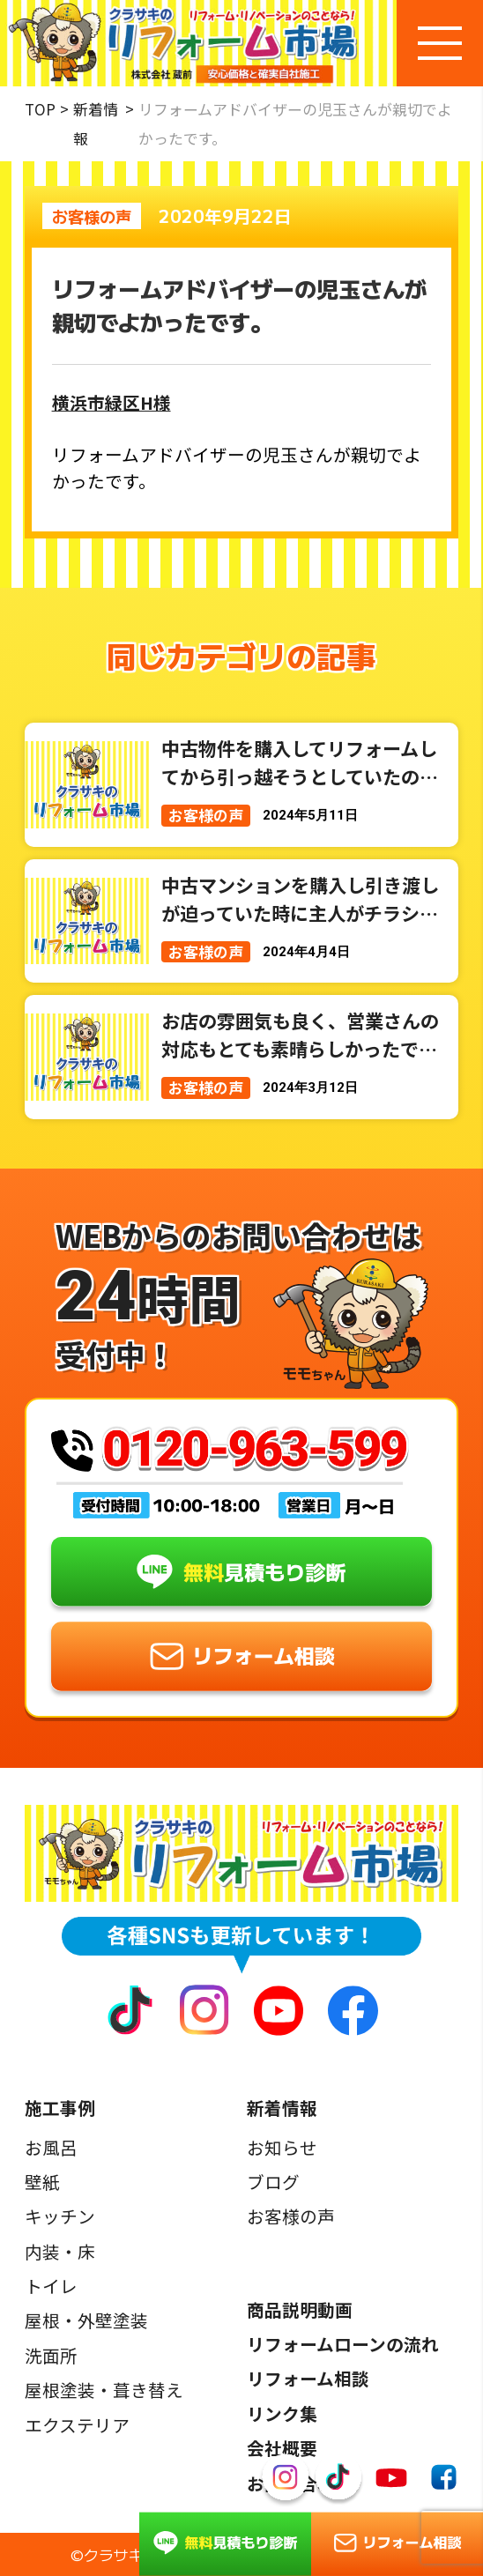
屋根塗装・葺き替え (104, 2390)
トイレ (51, 2286)
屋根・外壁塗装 (86, 2320)
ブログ (273, 2182)
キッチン (60, 2216)
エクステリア (77, 2425)
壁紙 (42, 2182)
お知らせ (282, 2147)
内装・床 (60, 2251)
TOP (40, 109)
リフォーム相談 (308, 2378)
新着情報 (95, 124)
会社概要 (282, 2448)
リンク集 (282, 2414)
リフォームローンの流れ (343, 2344)
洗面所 (51, 2355)
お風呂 (51, 2147)
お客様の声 (291, 2216)
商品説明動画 (300, 2310)
